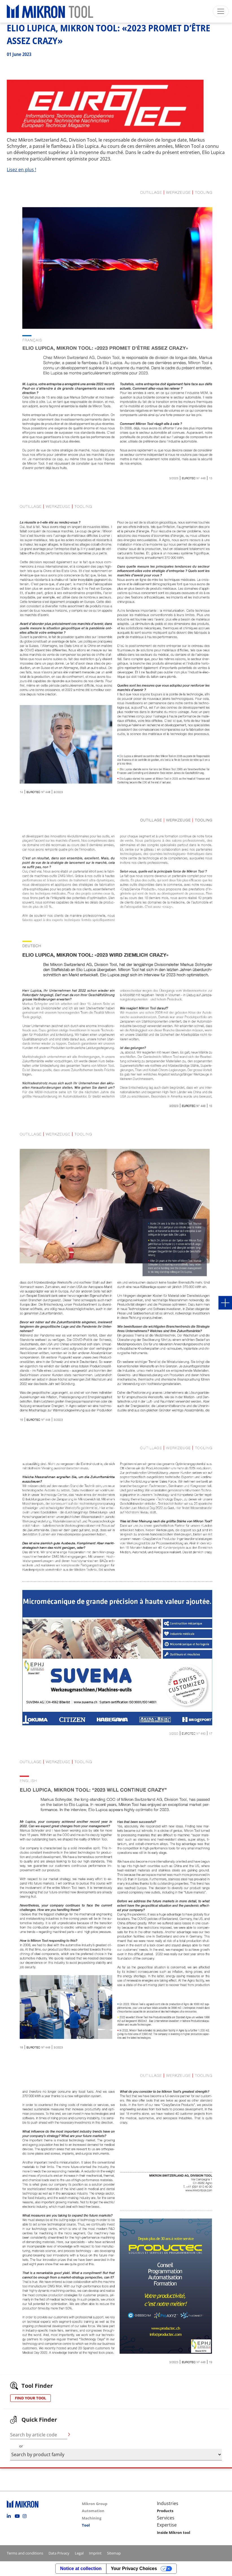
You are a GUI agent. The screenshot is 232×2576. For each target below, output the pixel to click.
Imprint (95, 2553)
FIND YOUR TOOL (30, 2397)
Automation (93, 2510)
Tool (86, 2525)
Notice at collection (81, 2568)
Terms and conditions (25, 2553)
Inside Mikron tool (173, 2532)
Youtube (18, 2516)
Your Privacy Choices (134, 2568)
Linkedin (10, 2516)
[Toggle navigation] (221, 11)
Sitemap (114, 2553)
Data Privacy (59, 2553)
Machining (91, 2518)
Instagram (26, 2516)
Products (165, 2510)
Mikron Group (94, 2503)
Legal (79, 2553)
